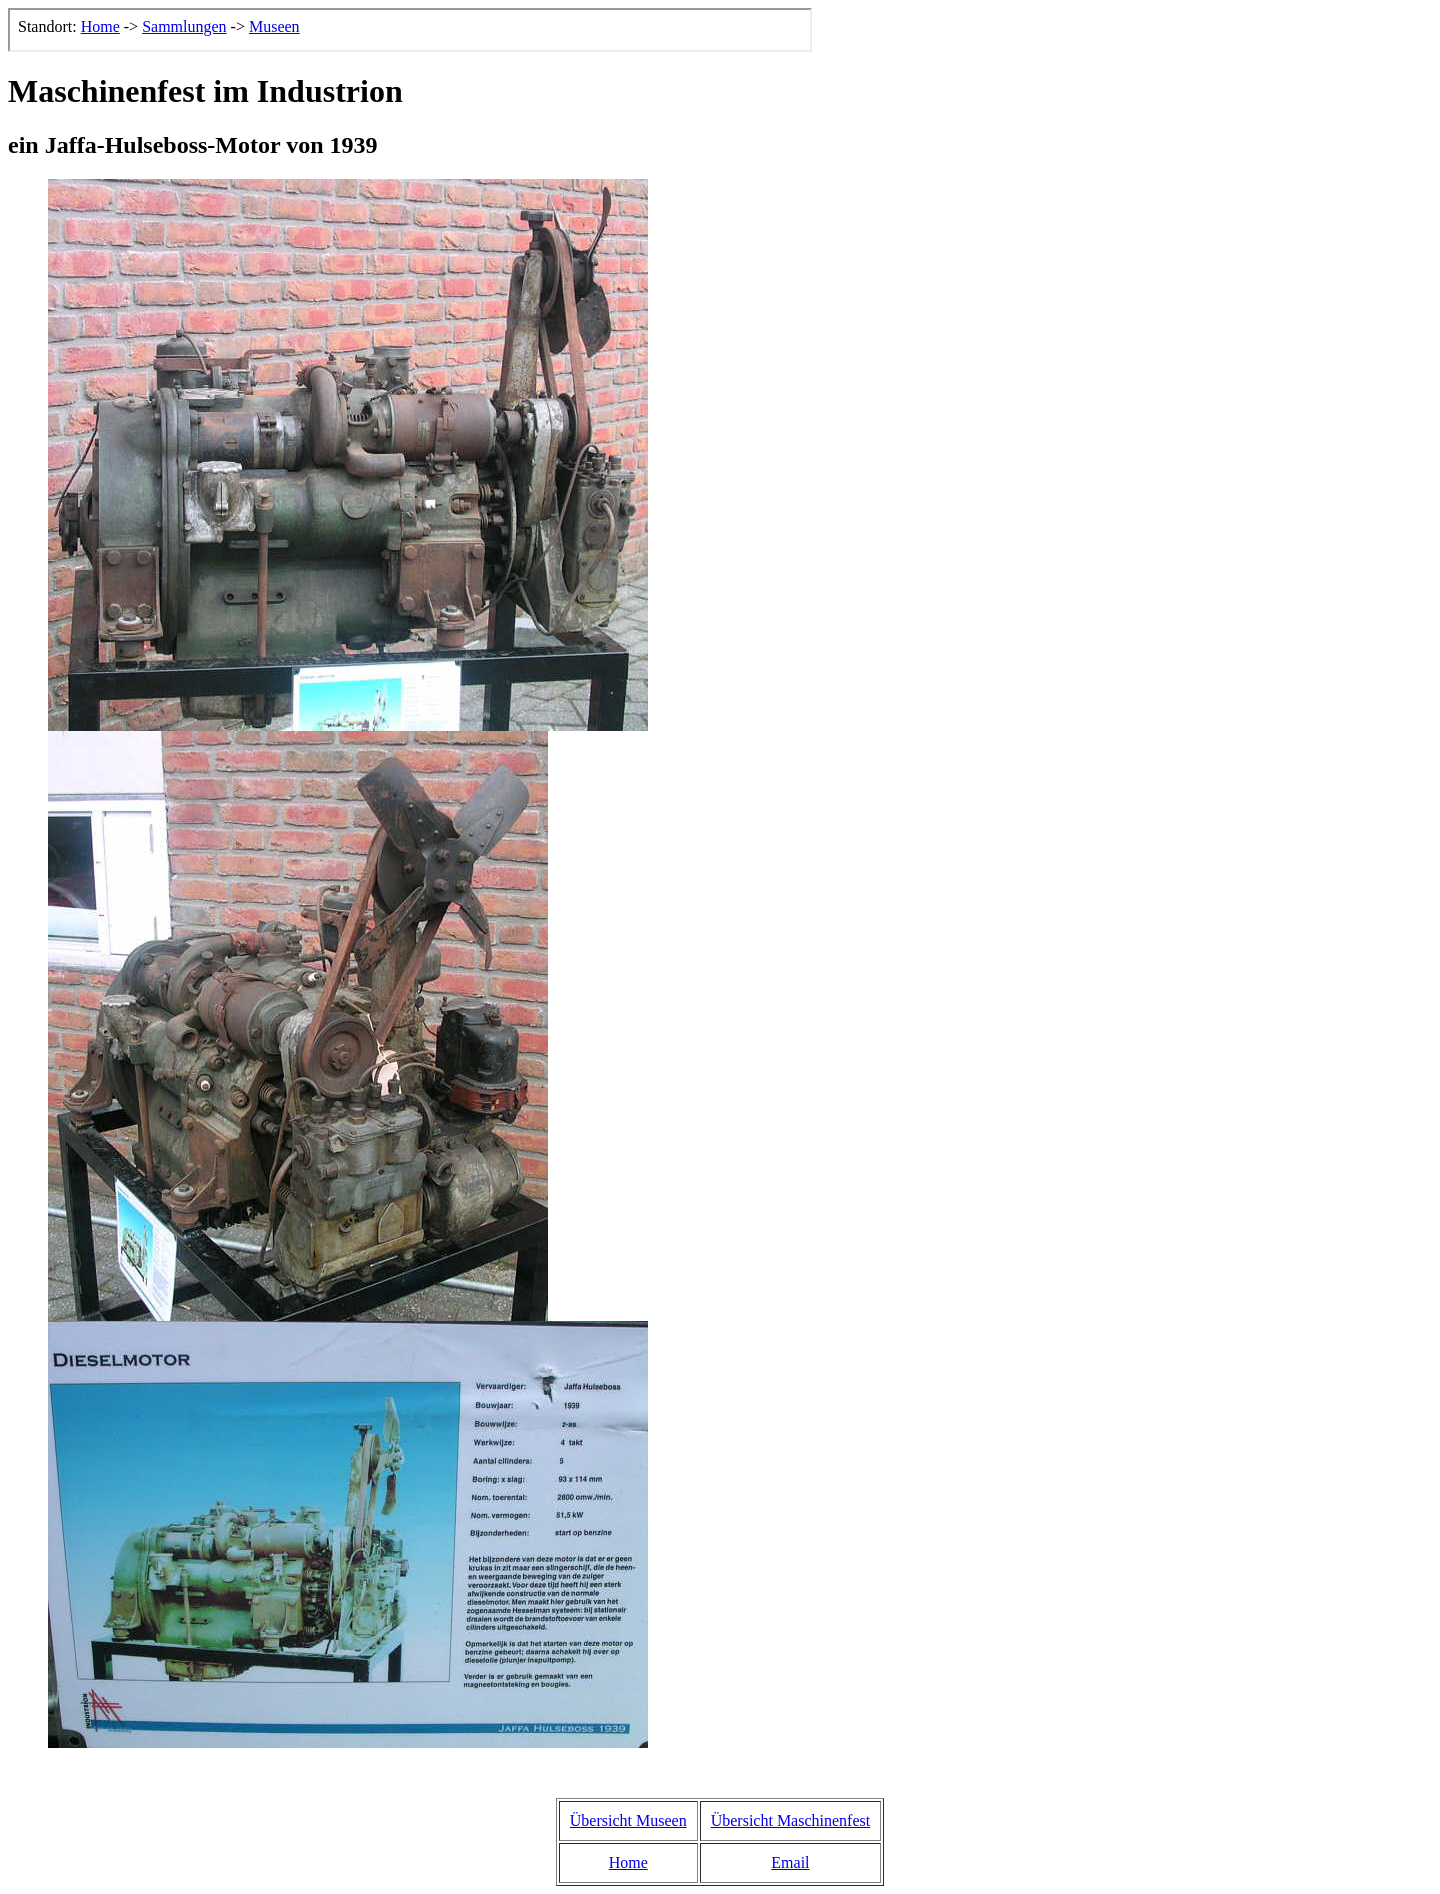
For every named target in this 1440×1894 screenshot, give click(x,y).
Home (628, 1862)
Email (790, 1862)
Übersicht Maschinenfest (791, 1820)
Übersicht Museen (628, 1820)
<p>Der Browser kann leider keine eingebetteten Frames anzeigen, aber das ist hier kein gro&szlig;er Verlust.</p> (410, 30)
